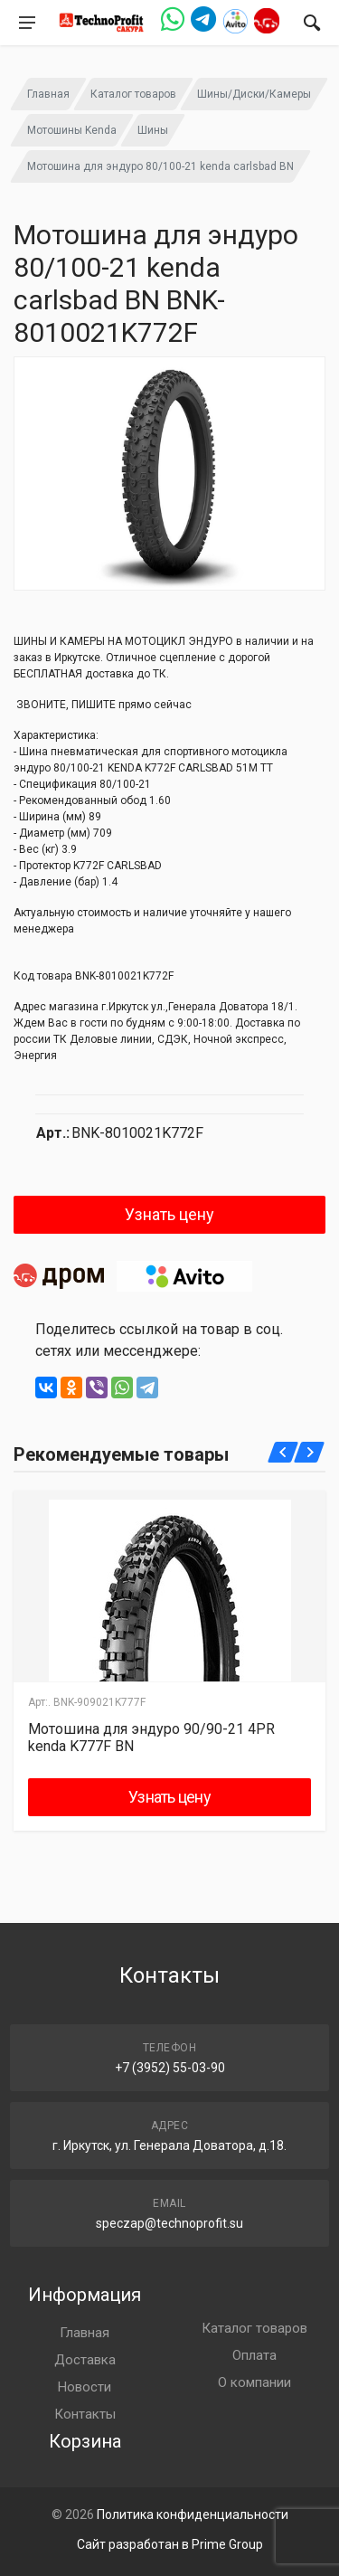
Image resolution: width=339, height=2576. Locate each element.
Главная (48, 94)
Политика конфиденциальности (192, 2514)
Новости (84, 2387)
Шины (152, 130)
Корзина (85, 2441)
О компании (254, 2382)
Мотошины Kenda (72, 130)
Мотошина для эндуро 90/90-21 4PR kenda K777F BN (151, 1737)
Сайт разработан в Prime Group (170, 2544)
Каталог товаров (133, 94)
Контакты (85, 2414)
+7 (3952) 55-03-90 (170, 2067)
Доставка (85, 2360)
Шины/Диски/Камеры (254, 94)
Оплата (254, 2355)
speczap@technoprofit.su (169, 2223)
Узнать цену (169, 1214)
